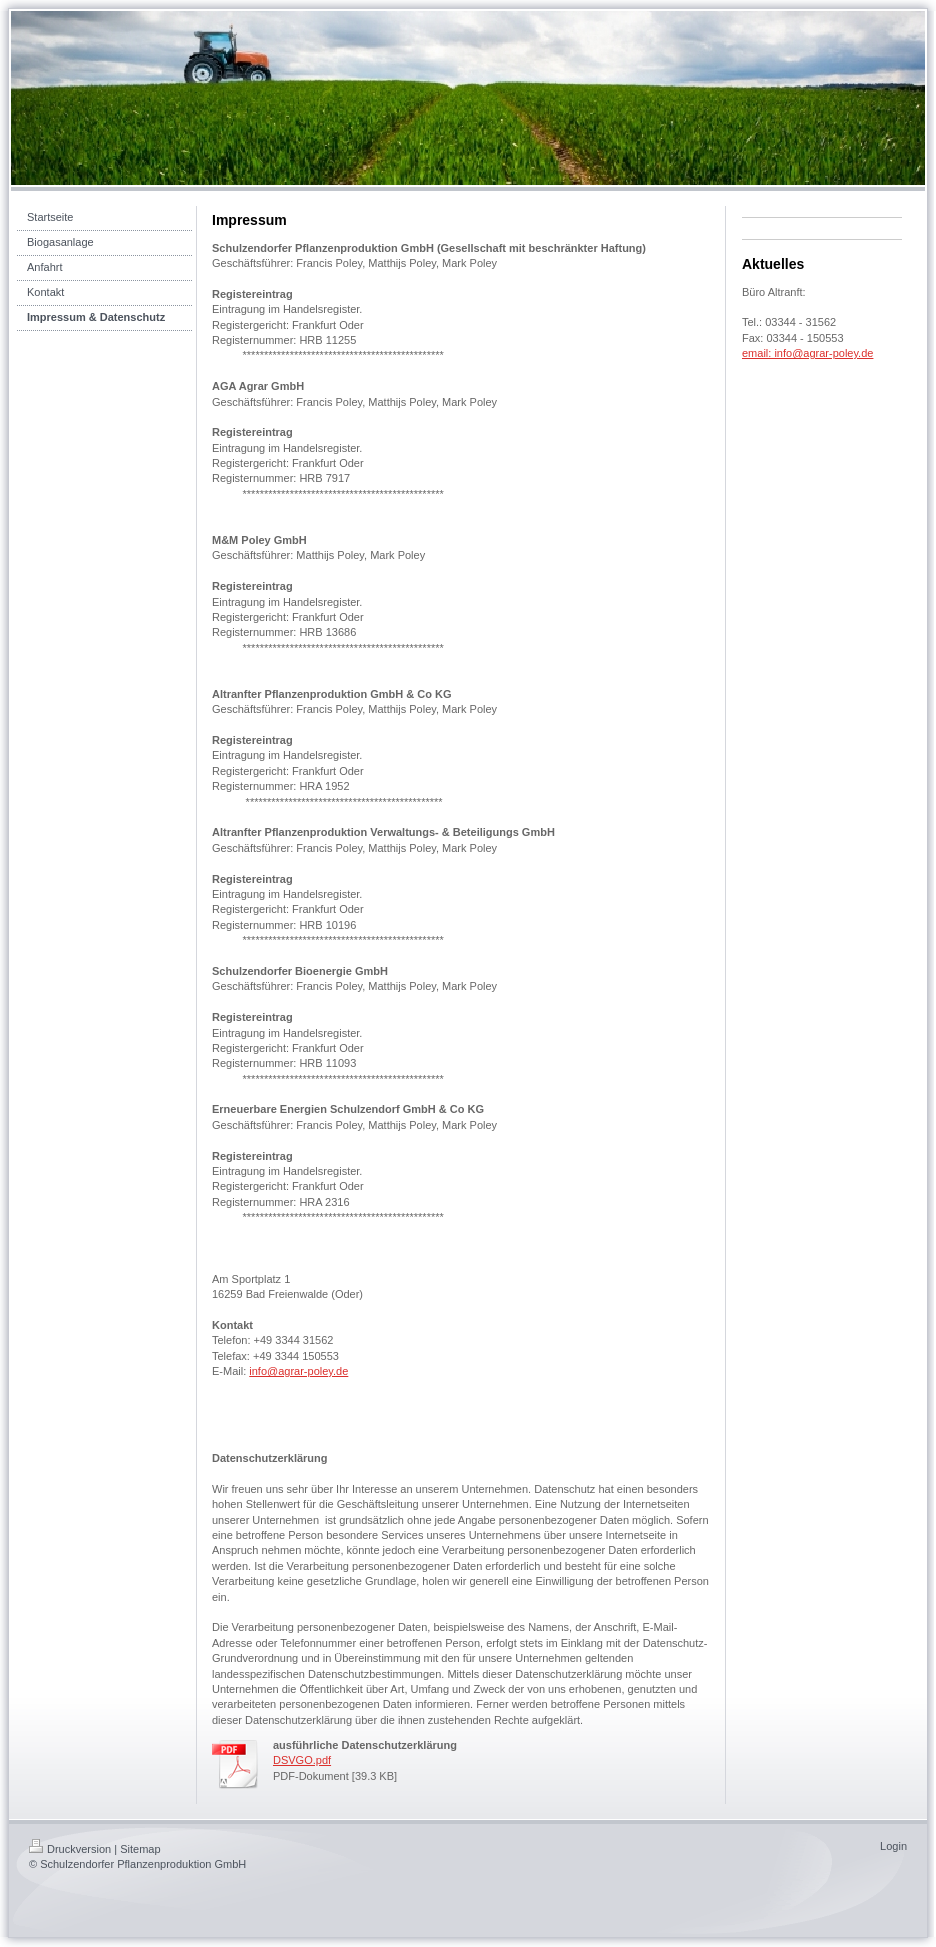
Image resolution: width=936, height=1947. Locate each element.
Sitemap (140, 1849)
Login (893, 1846)
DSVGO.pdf (302, 1760)
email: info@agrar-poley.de (807, 353)
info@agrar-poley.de (298, 1371)
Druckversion (70, 1849)
